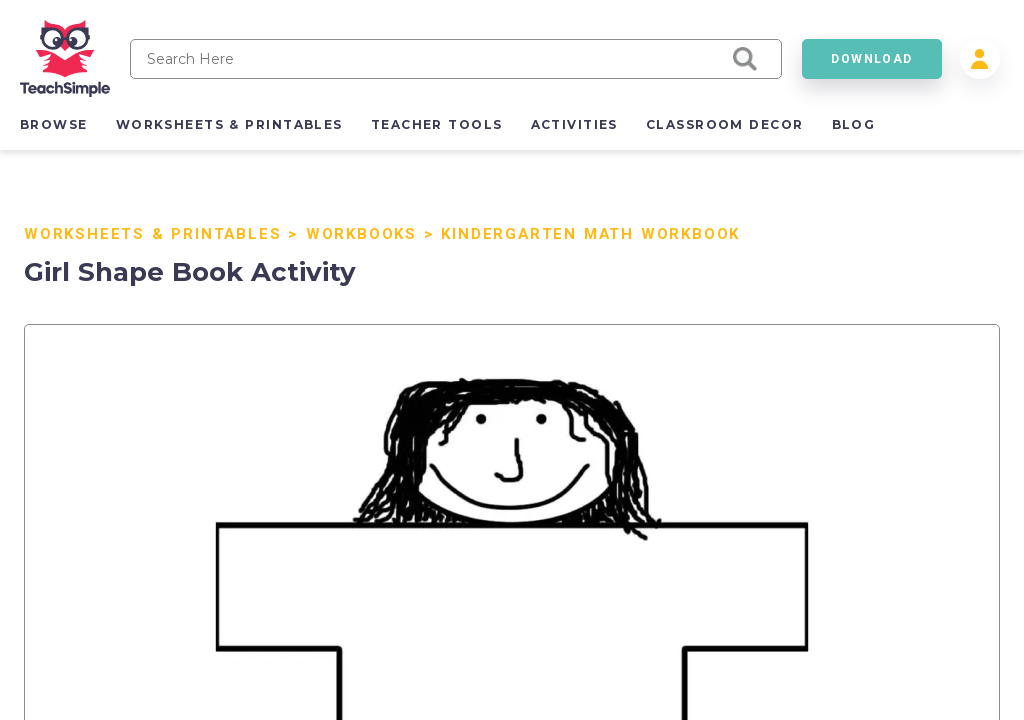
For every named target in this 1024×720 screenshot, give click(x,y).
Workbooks (361, 234)
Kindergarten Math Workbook (590, 234)
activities (574, 124)
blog (854, 124)
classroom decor (725, 124)
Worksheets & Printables (152, 234)
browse (54, 124)
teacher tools (437, 124)
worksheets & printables (229, 124)
